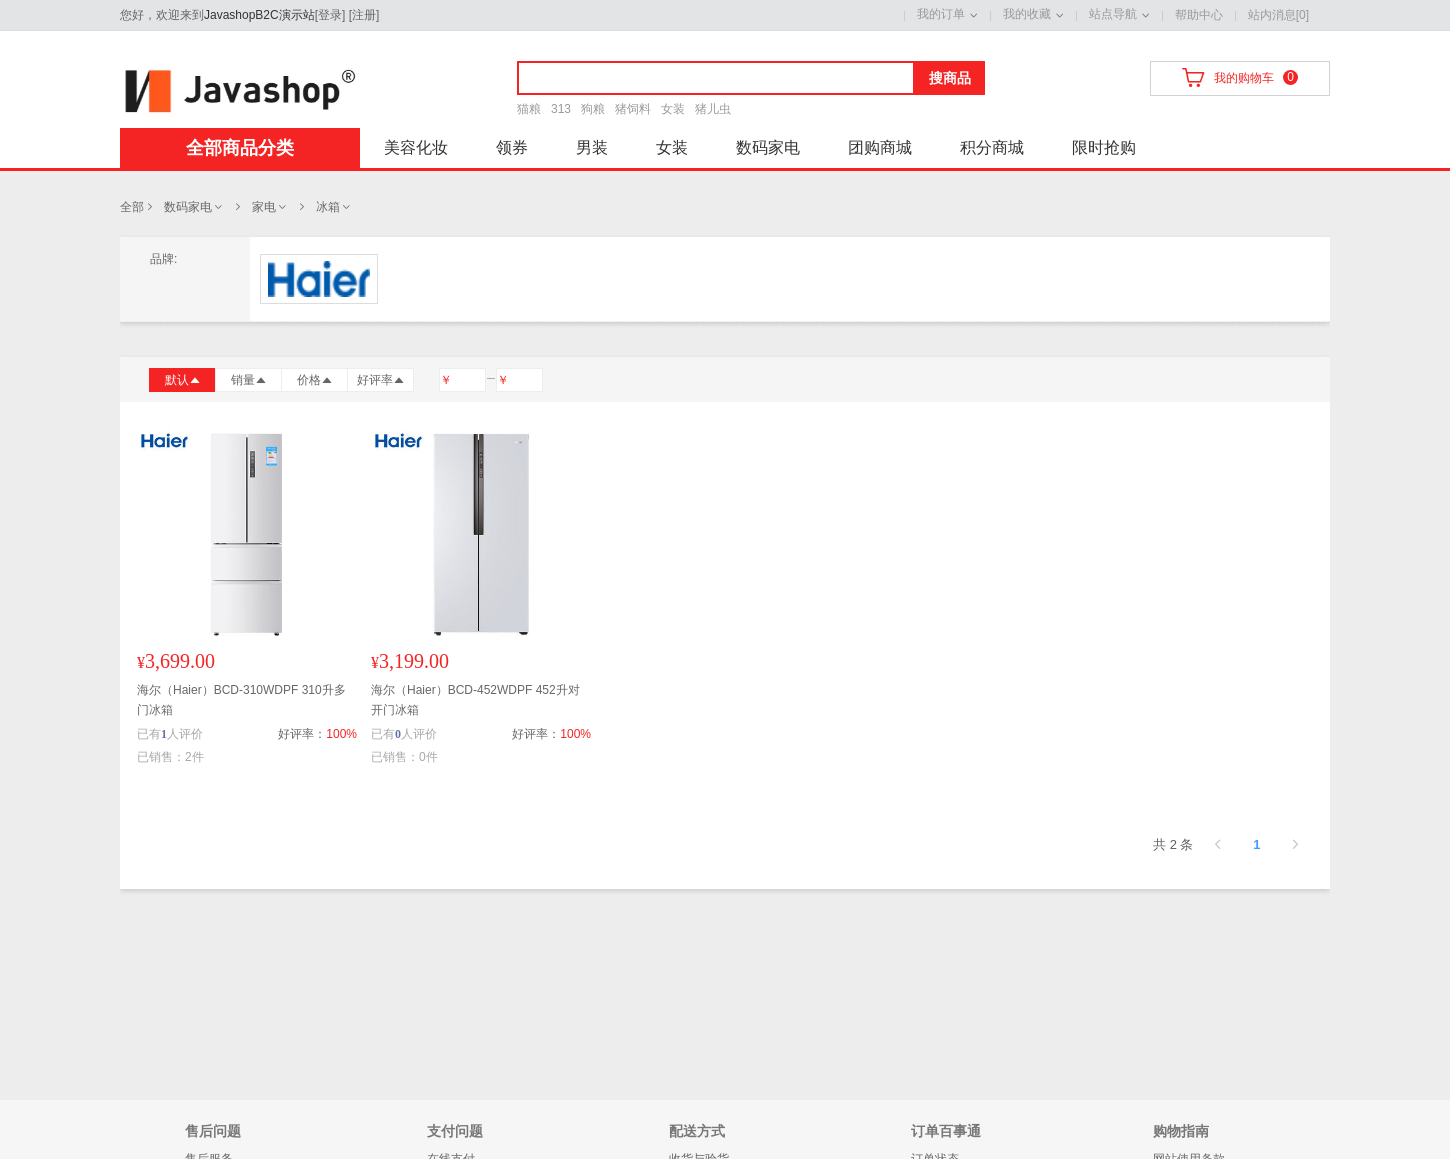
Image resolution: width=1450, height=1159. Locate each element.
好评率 (381, 380)
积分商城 (992, 147)
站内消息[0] (1278, 15)
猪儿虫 (713, 109)
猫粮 (529, 109)
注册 (364, 15)
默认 (183, 380)
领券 (512, 147)
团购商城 (880, 147)
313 (561, 109)
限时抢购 (1104, 147)
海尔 (319, 279)
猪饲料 (633, 109)
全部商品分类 (240, 148)
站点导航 (1113, 14)
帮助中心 (1199, 15)
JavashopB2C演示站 (259, 15)
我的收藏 (1027, 14)
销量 (249, 380)
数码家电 (768, 147)
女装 (673, 109)
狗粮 (593, 109)
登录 (330, 15)
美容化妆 (416, 147)
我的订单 (941, 14)
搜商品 (950, 78)
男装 (592, 147)
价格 (315, 380)
